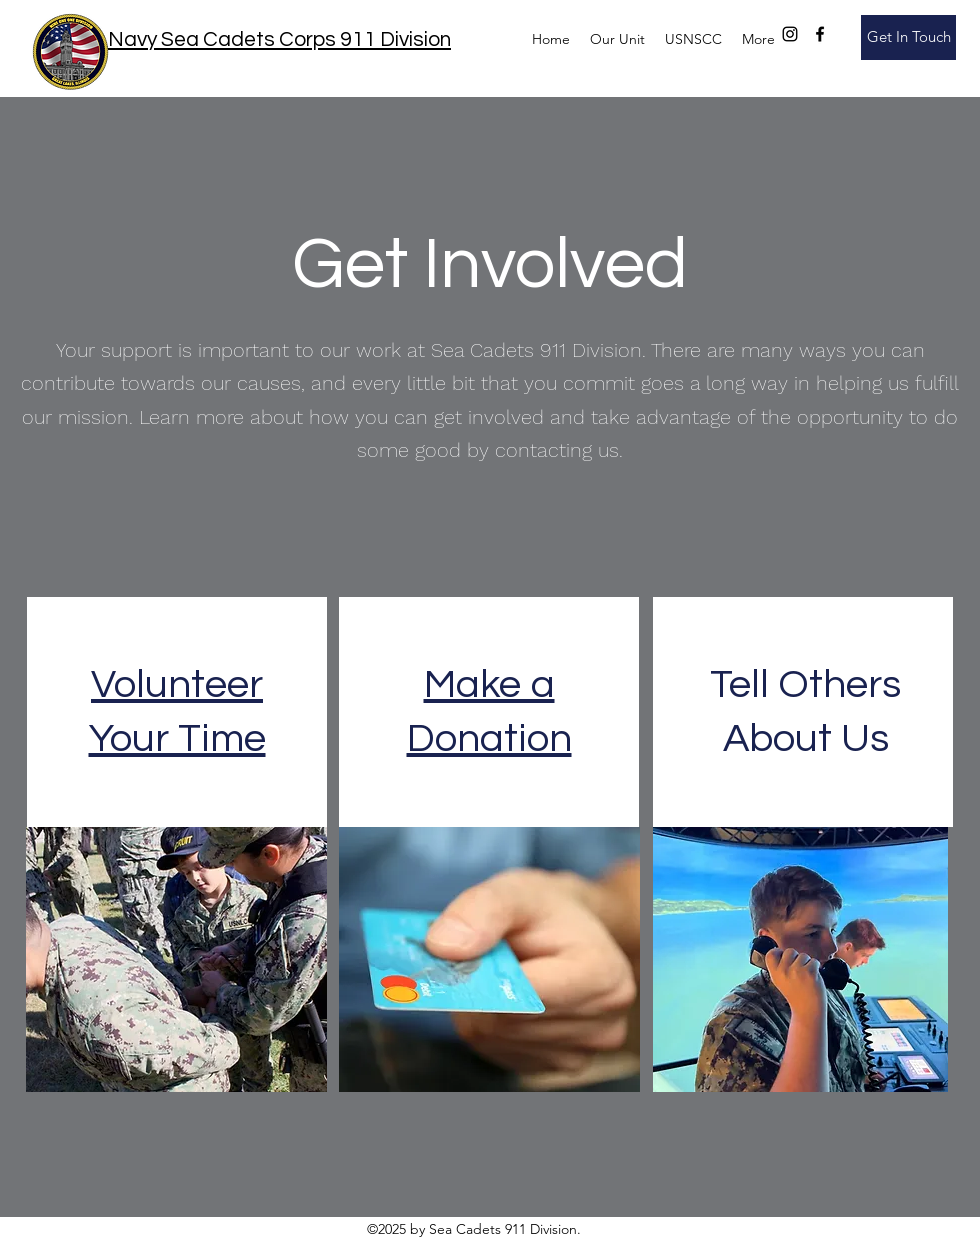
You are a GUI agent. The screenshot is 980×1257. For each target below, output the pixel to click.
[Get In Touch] (908, 37)
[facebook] (820, 34)
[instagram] (790, 34)
